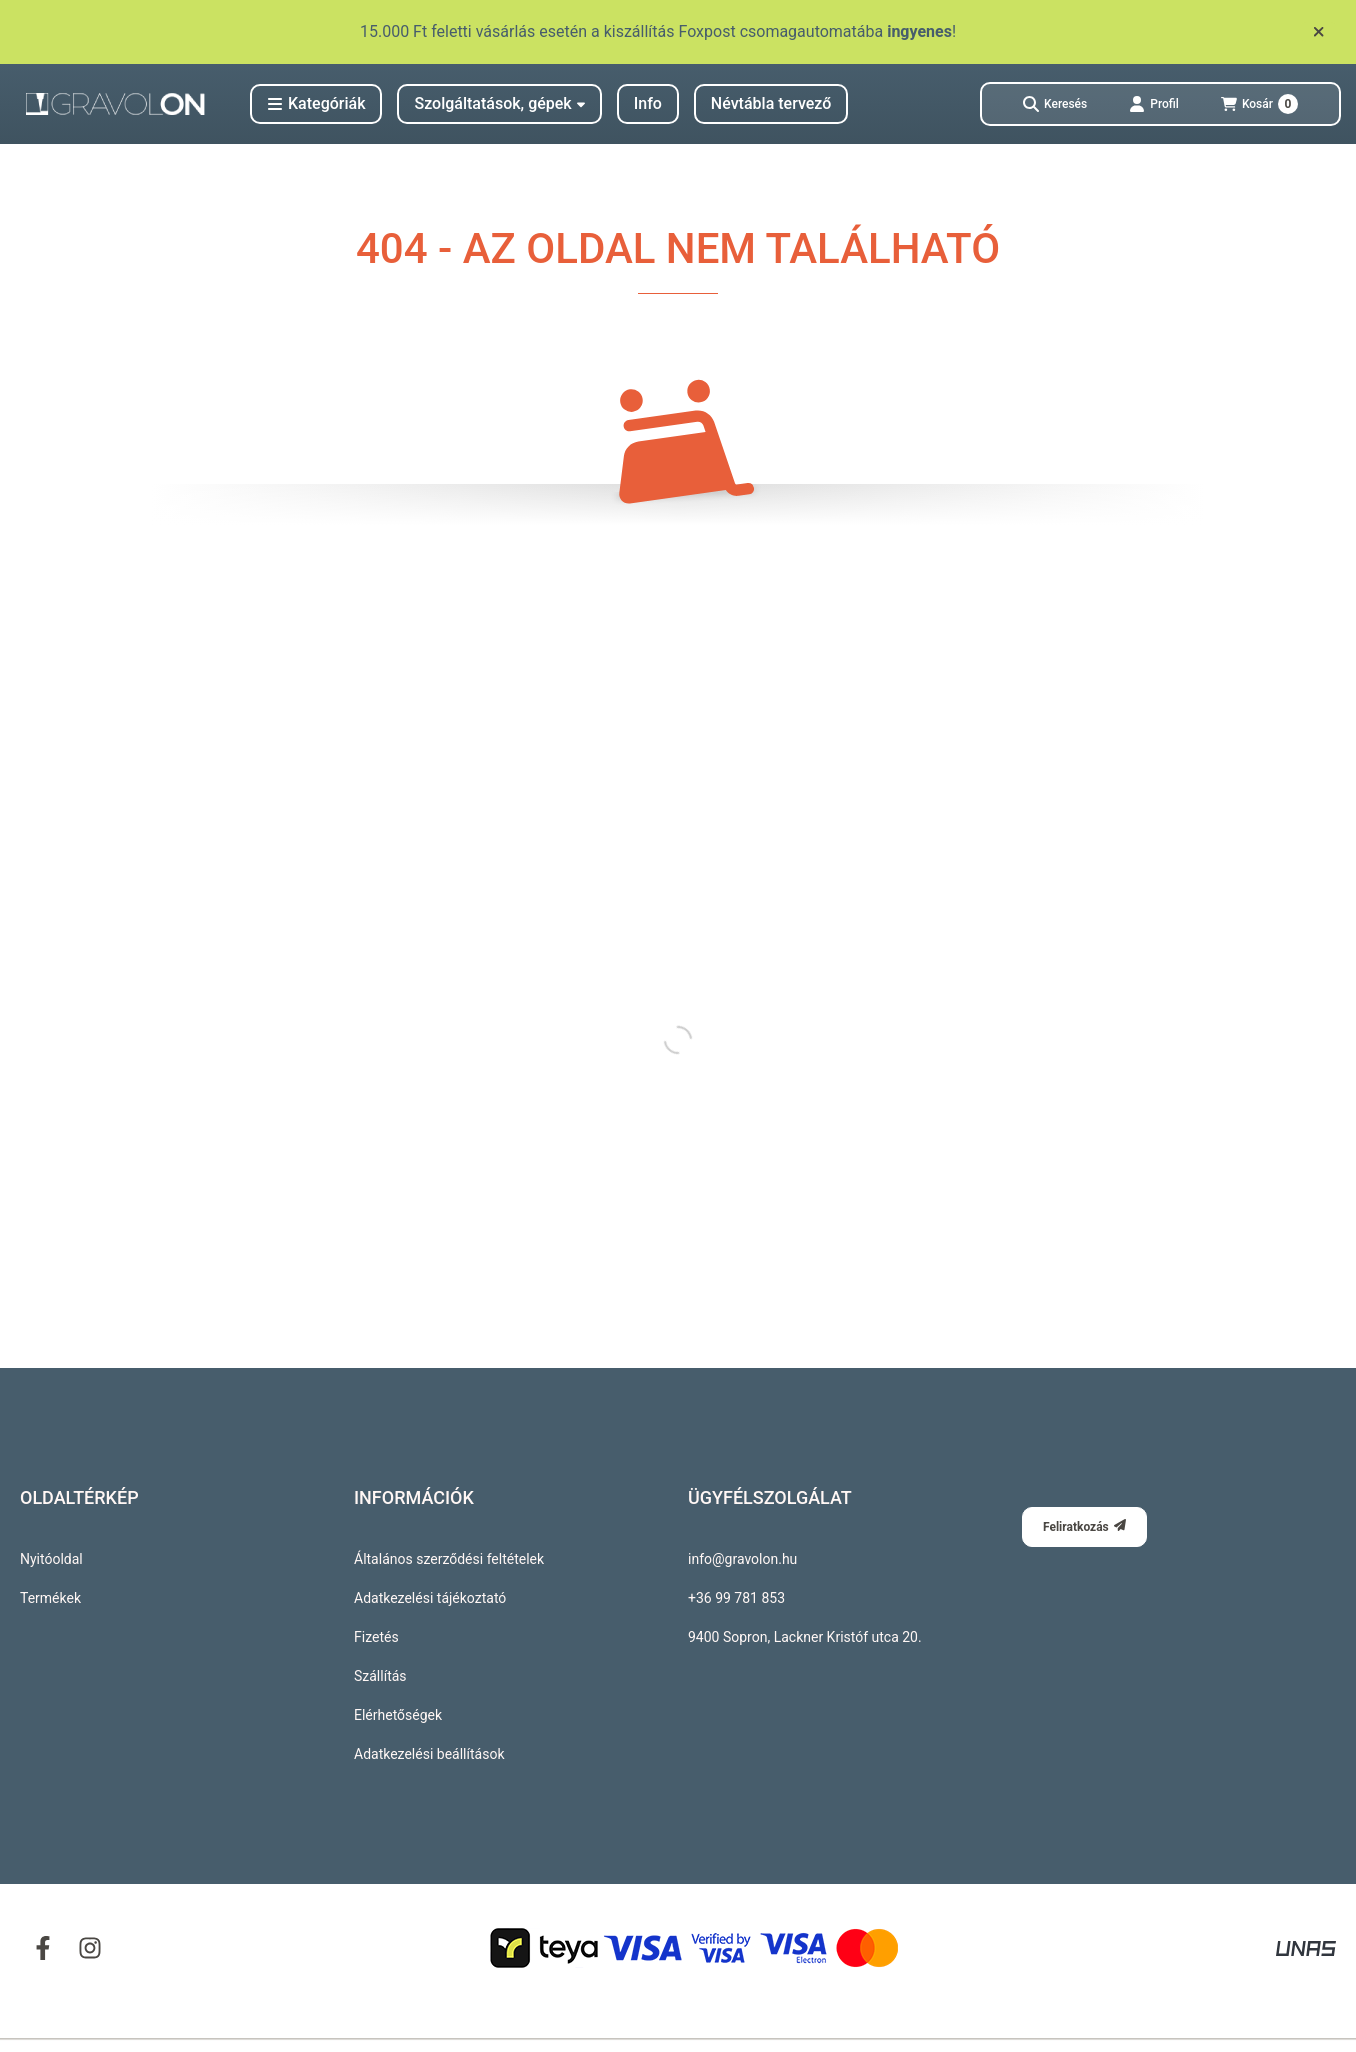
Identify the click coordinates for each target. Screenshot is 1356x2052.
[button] (316, 104)
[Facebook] (43, 1947)
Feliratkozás (1084, 1526)
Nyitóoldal (51, 1559)
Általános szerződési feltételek (449, 1559)
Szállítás (380, 1676)
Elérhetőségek (398, 1715)
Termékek (50, 1598)
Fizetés (376, 1637)
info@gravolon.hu (742, 1559)
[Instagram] (89, 1947)
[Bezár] (1318, 32)
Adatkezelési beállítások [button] (429, 1754)
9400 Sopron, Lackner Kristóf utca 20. (805, 1637)
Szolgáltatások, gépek (499, 103)
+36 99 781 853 (736, 1598)
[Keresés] (1055, 104)
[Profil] (1154, 104)
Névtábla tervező (771, 103)
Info (648, 103)
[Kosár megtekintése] (1259, 104)
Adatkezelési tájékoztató (430, 1598)
